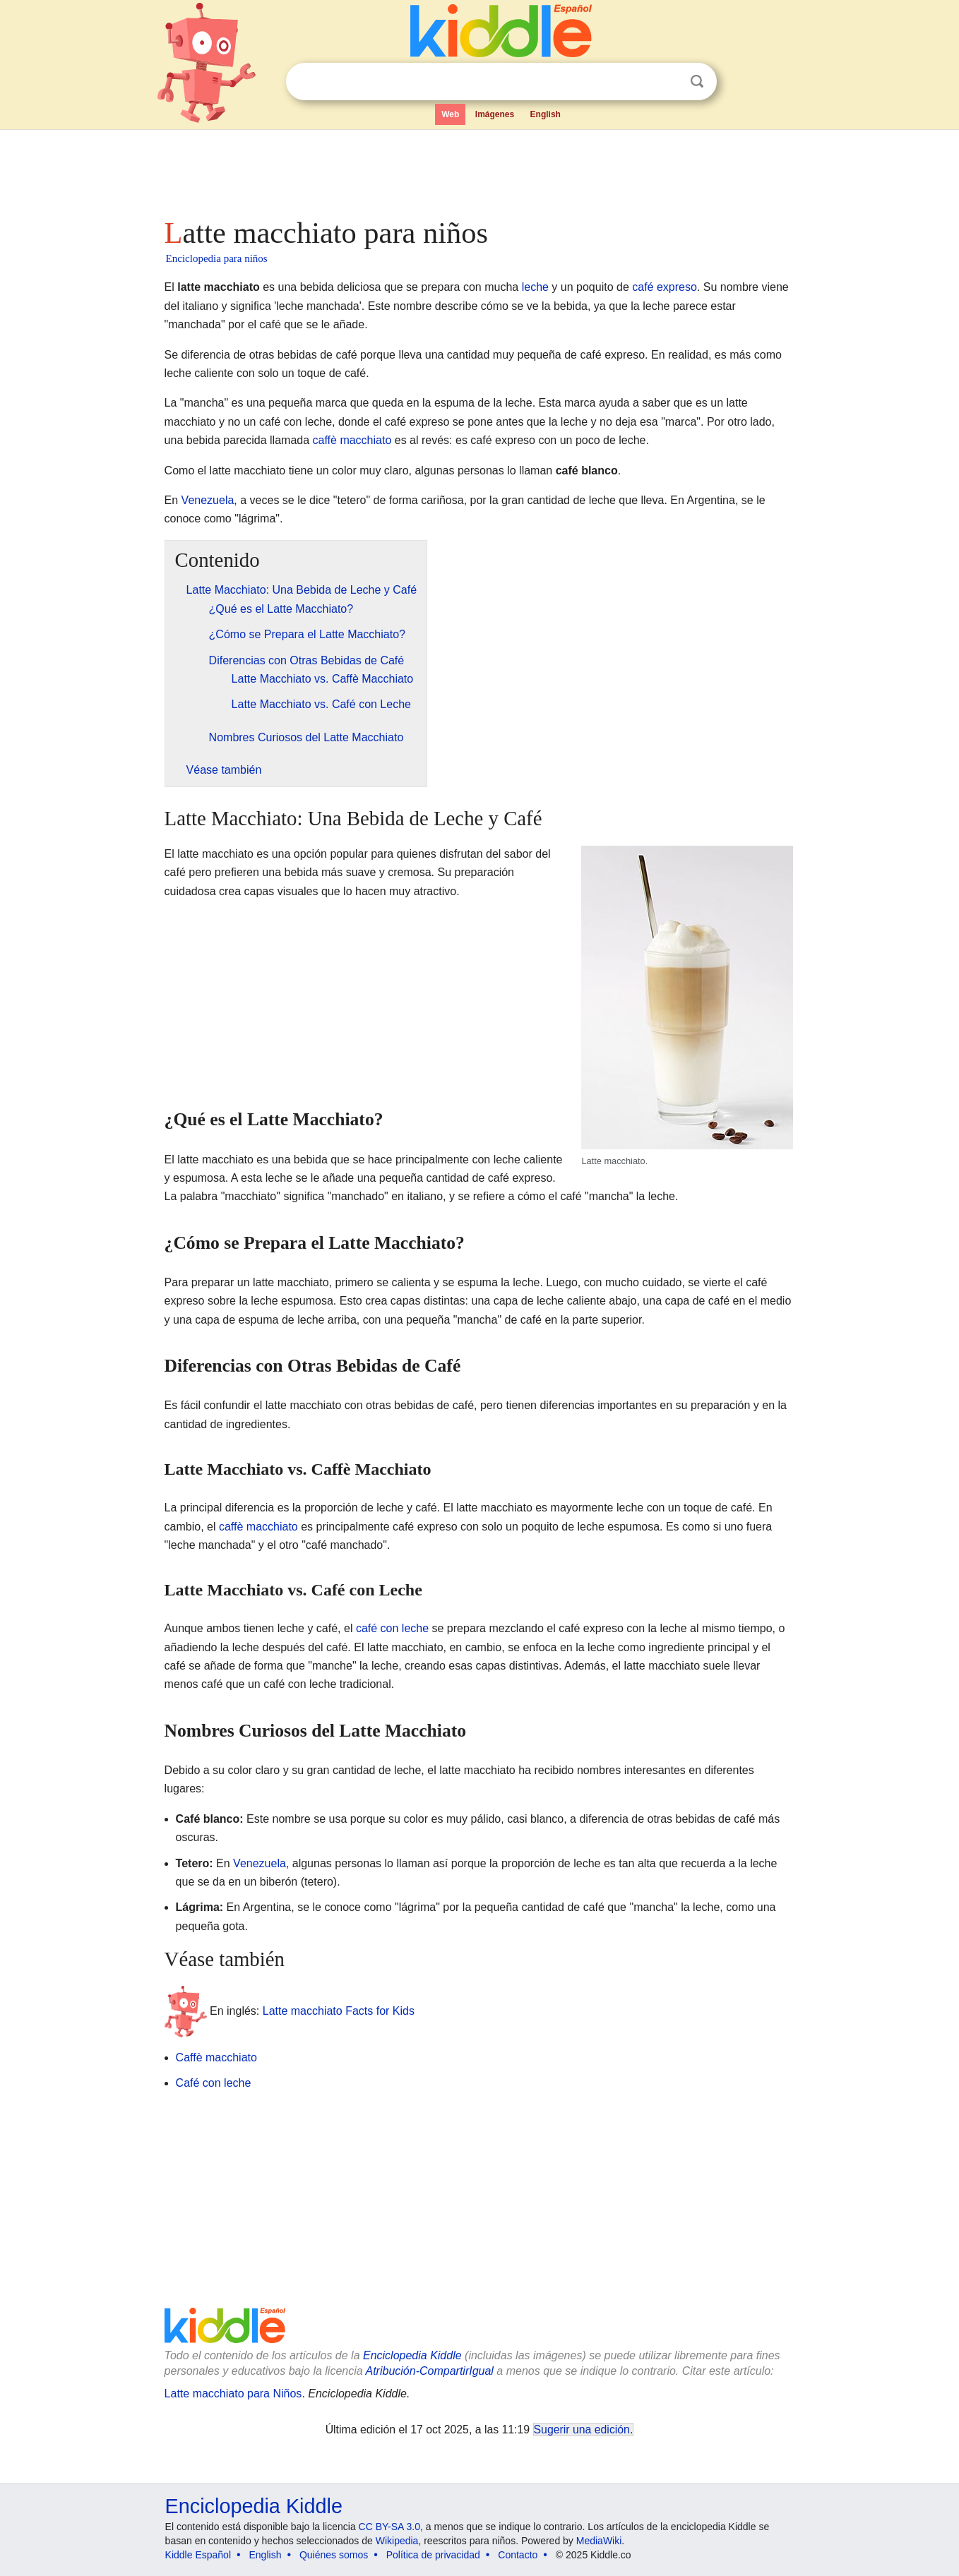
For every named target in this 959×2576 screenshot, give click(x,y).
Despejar (668, 82)
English (545, 114)
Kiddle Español (198, 2554)
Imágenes (494, 114)
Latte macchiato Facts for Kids (339, 2010)
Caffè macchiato (216, 2057)
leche (535, 287)
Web (450, 114)
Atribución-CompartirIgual (430, 2371)
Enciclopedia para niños (217, 258)
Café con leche (213, 2083)
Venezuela (207, 500)
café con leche (392, 1628)
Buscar (697, 81)
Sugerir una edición (582, 2430)
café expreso (664, 287)
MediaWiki (599, 2540)
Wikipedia (397, 2540)
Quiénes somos (333, 2554)
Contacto (517, 2554)
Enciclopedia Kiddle (412, 2355)
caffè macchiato (352, 440)
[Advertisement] (479, 169)
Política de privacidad (433, 2554)
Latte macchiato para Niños (233, 2394)
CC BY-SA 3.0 (389, 2526)
